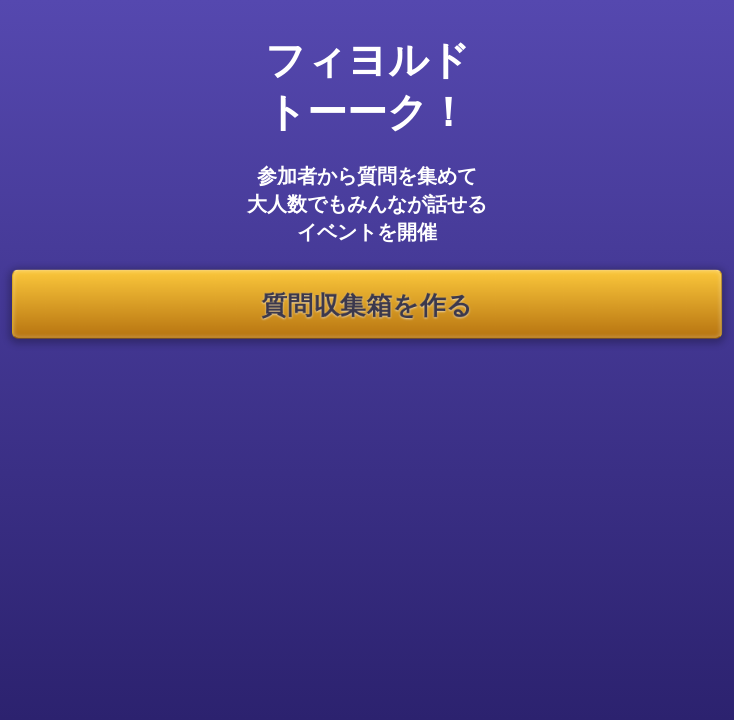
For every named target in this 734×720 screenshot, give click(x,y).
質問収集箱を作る (366, 303)
